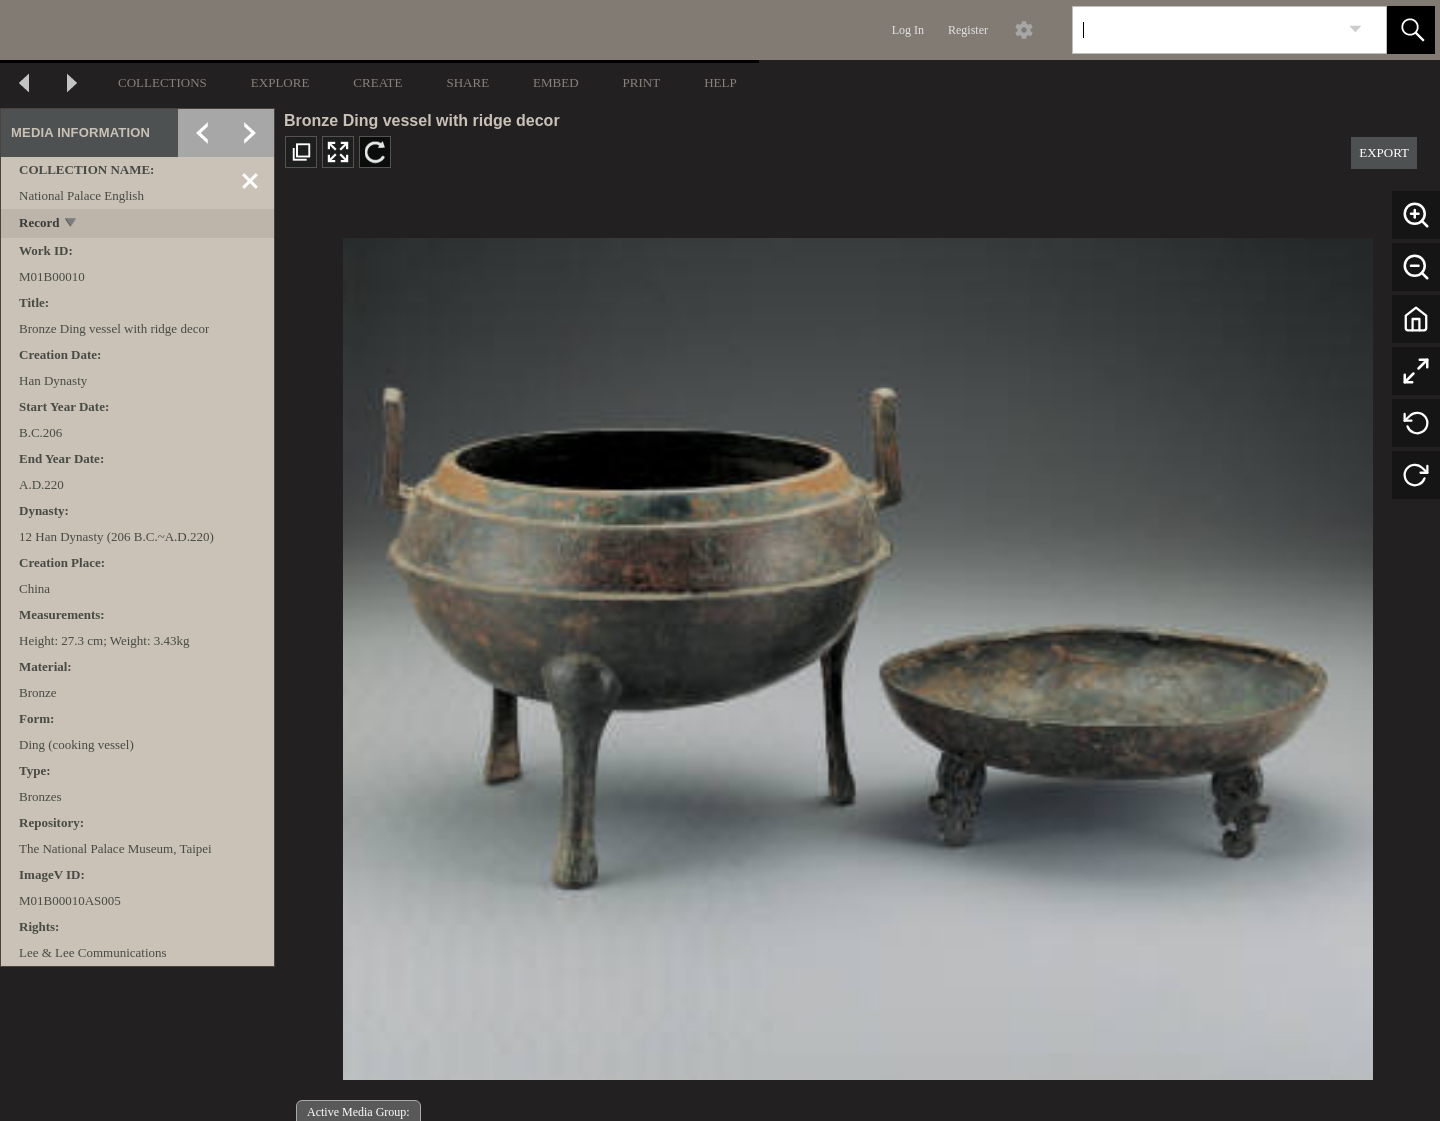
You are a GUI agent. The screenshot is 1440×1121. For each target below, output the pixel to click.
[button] (1411, 30)
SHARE (467, 82)
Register (968, 30)
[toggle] (71, 224)
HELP (720, 82)
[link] (1355, 29)
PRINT (642, 82)
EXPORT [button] (1384, 152)
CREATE (377, 82)
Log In (908, 30)
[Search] (1206, 30)
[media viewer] (857, 653)
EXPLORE (280, 82)
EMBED (556, 82)
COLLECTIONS (162, 82)
